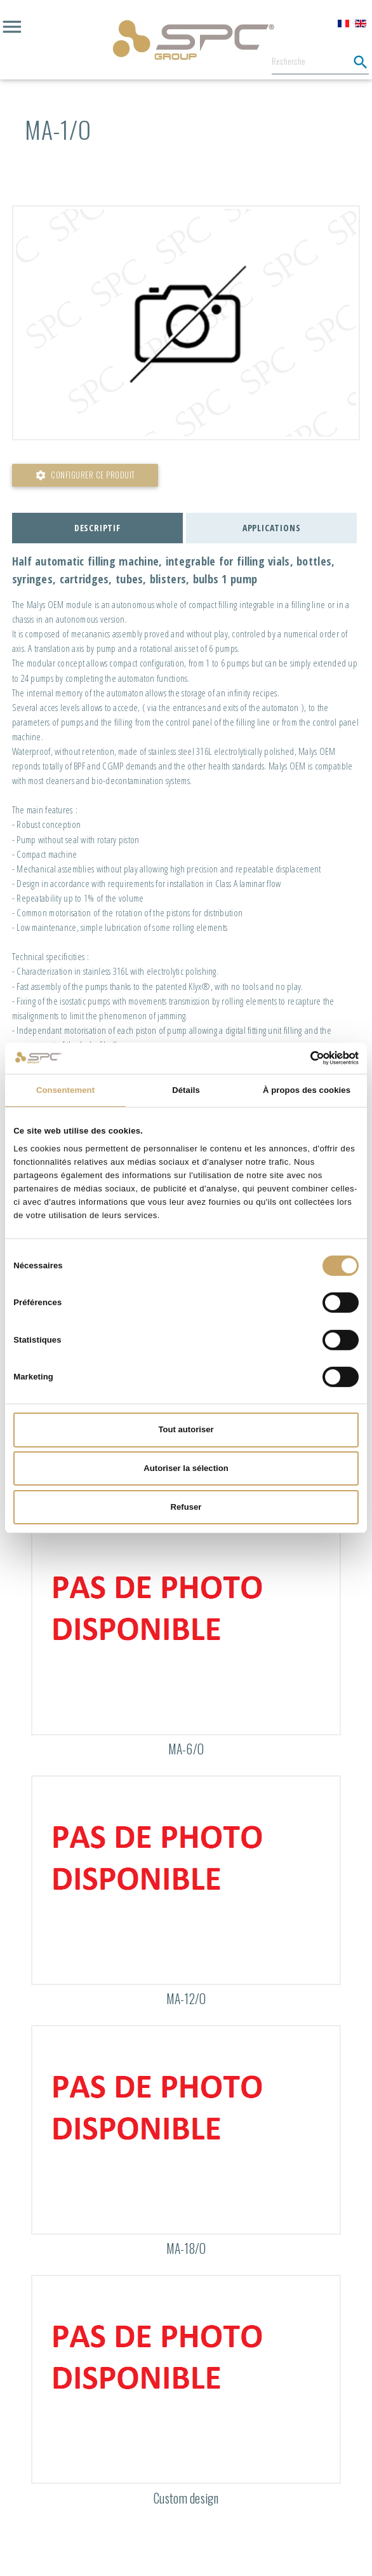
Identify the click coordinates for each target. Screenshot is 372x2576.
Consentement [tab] (65, 1090)
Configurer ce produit (85, 475)
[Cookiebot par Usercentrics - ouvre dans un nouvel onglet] (303, 1058)
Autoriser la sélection (185, 1468)
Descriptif (97, 528)
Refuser (186, 1507)
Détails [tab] (186, 1090)
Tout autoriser (185, 1429)
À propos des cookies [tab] (306, 1090)
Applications (271, 528)
